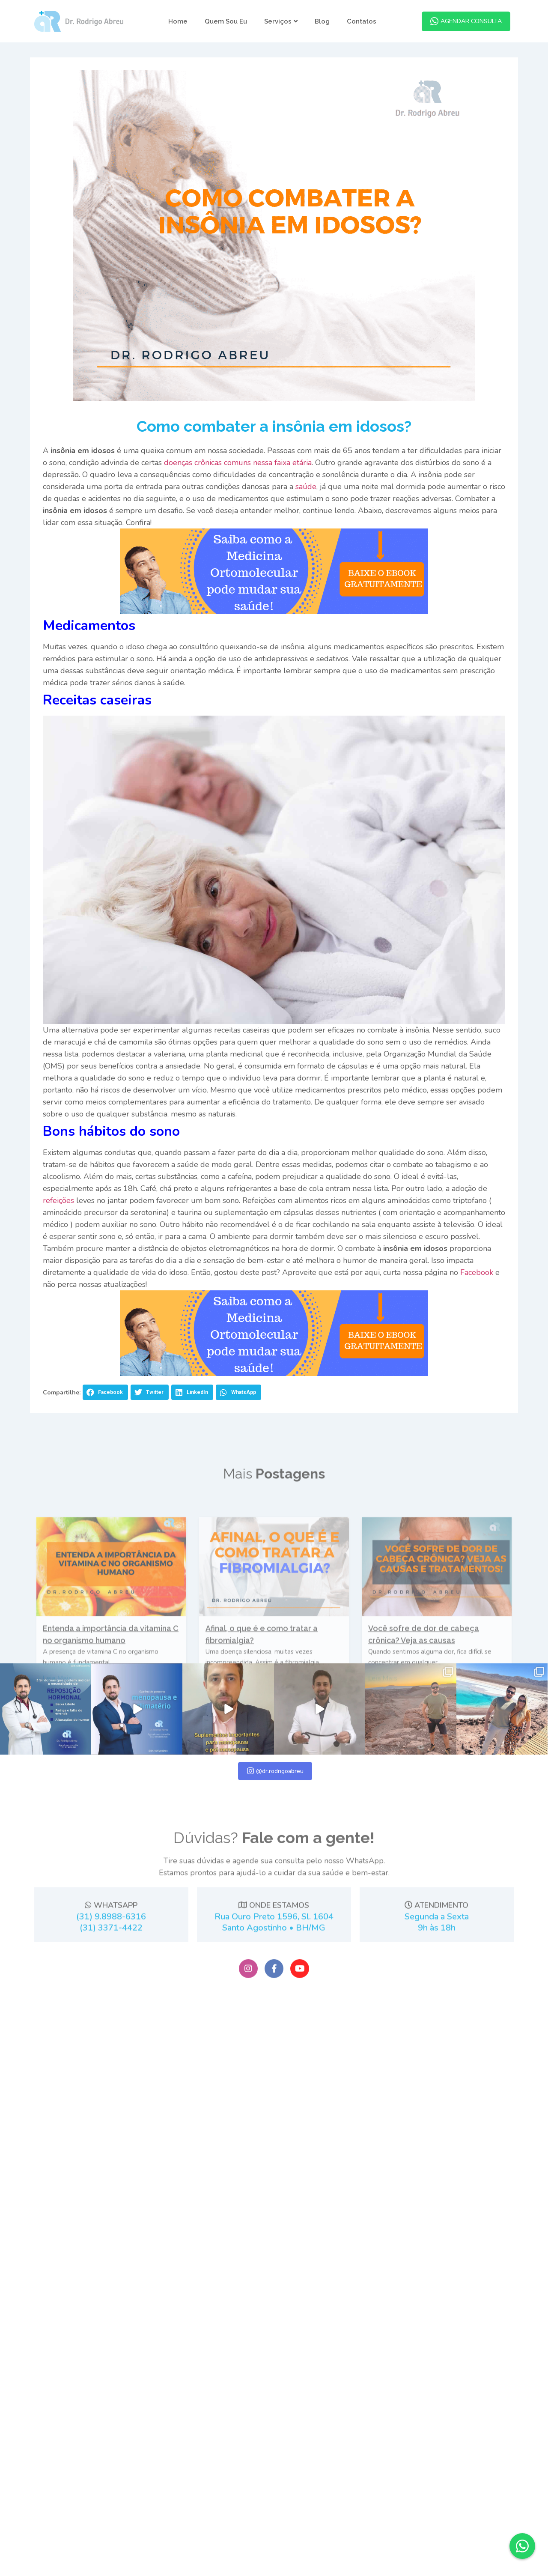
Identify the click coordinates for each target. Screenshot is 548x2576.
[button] (105, 1410)
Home (178, 21)
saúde (304, 504)
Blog (322, 21)
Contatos (361, 21)
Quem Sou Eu (226, 21)
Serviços (281, 21)
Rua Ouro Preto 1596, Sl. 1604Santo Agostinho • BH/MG (274, 2072)
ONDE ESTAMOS (273, 2056)
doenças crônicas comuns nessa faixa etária (237, 480)
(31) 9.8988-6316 (111, 2067)
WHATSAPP (111, 2056)
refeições (58, 1218)
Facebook (475, 1290)
